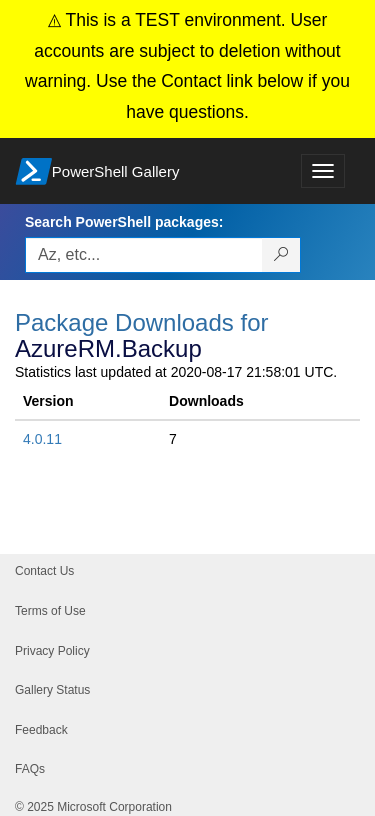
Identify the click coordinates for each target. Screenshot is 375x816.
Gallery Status (52, 690)
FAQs (30, 769)
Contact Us (44, 571)
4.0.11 (42, 439)
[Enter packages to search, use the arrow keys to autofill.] (144, 255)
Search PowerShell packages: (124, 222)
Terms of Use (50, 611)
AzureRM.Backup (108, 348)
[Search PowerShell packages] (281, 255)
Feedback (41, 730)
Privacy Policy (52, 651)
